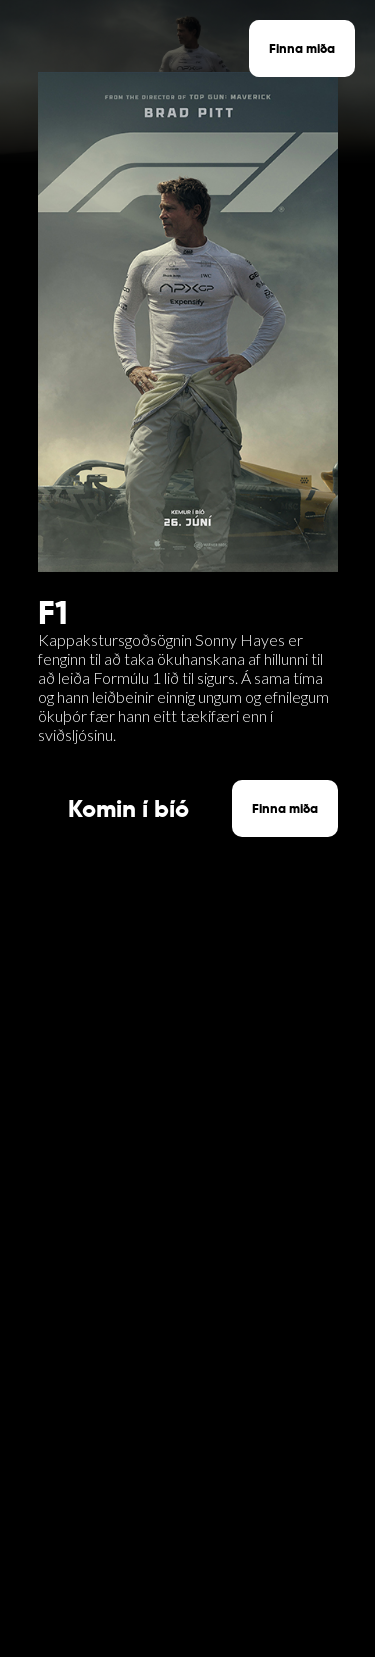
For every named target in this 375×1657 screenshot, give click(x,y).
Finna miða (302, 48)
